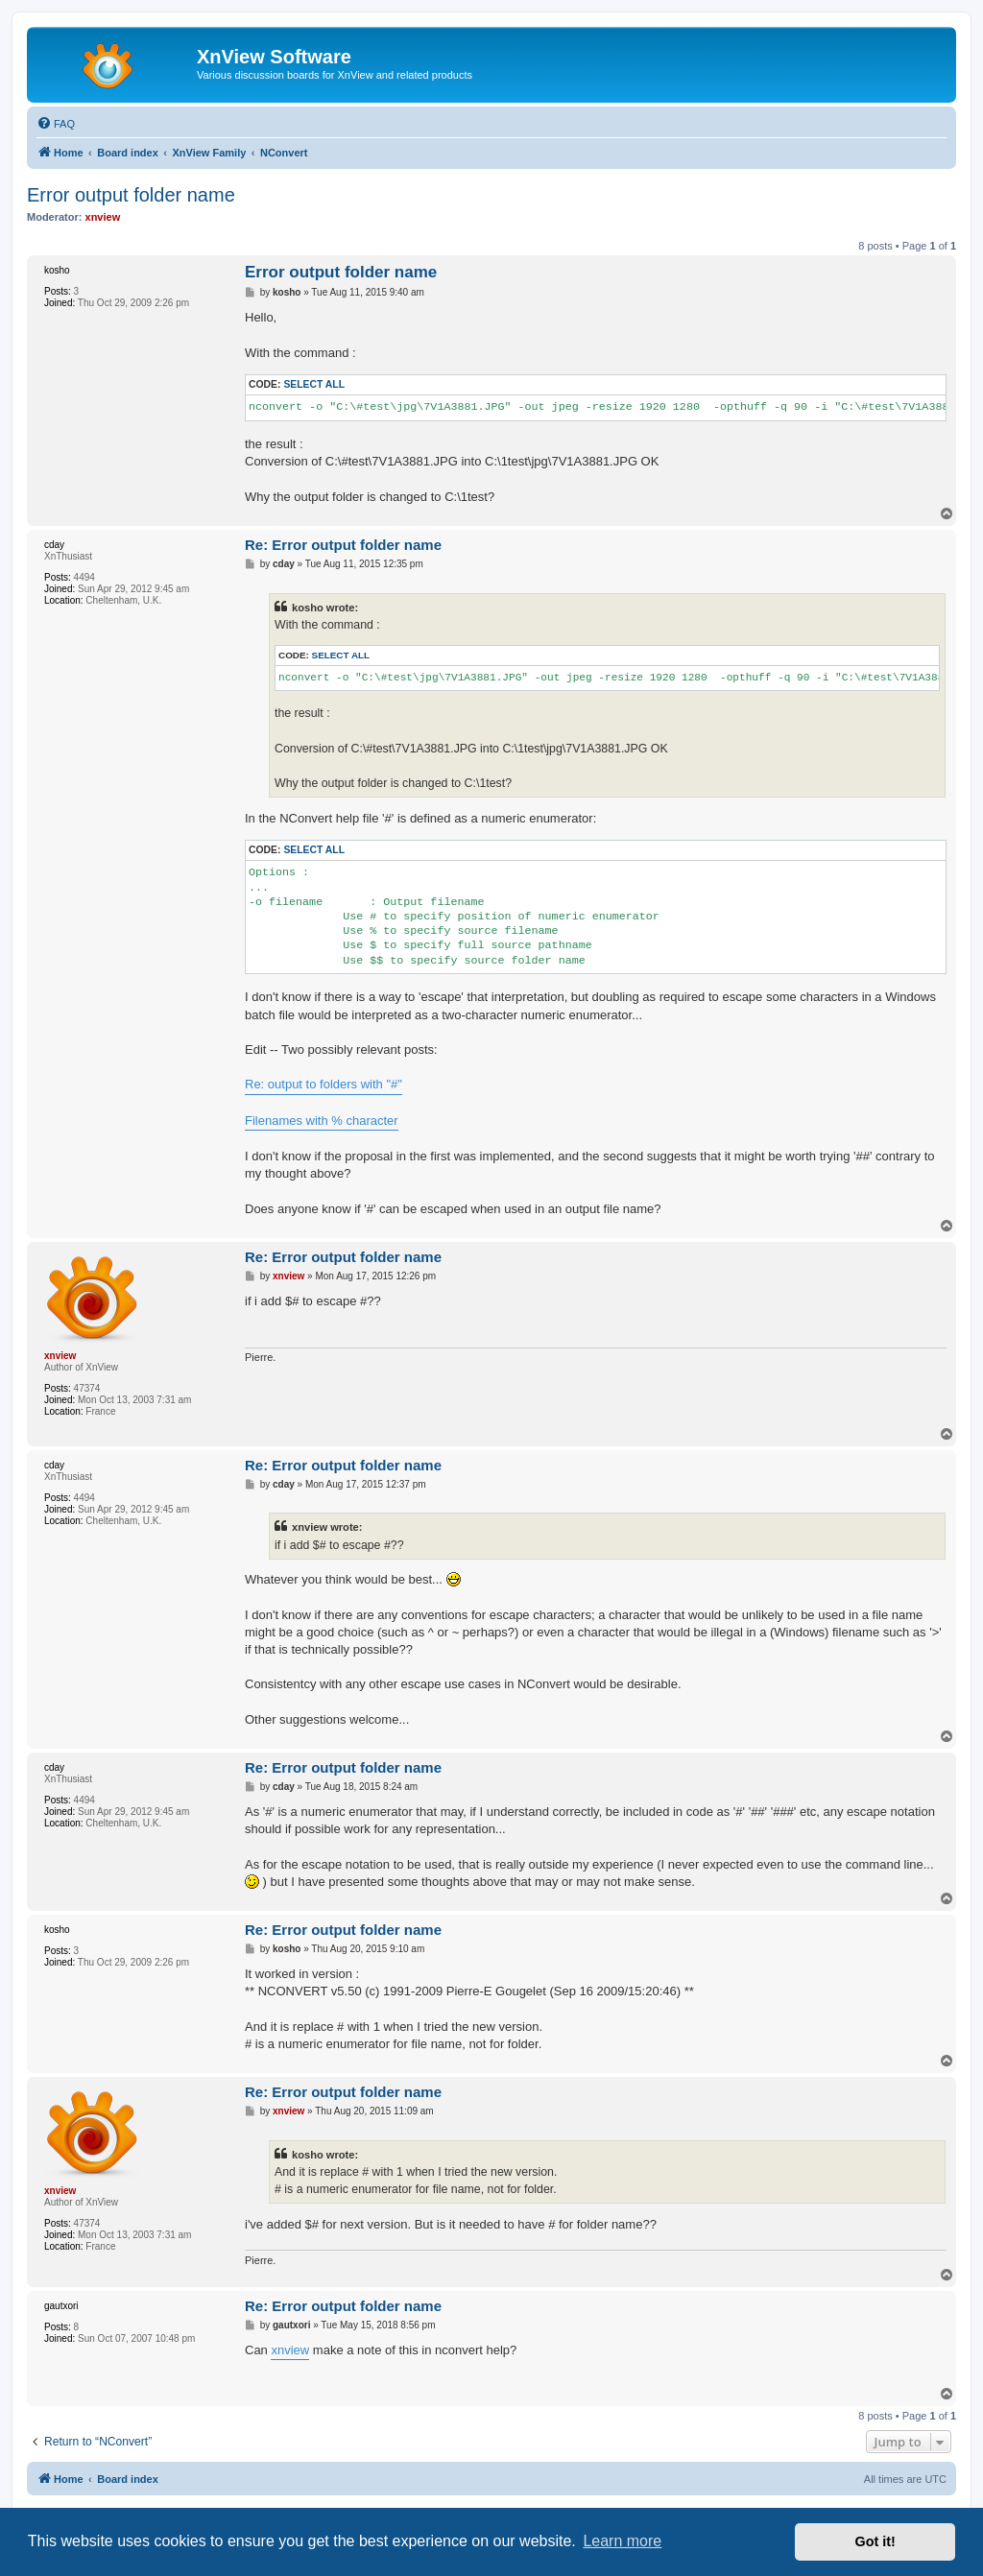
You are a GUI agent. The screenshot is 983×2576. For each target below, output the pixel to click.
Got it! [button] (875, 2541)
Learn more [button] (622, 2541)
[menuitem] (55, 123)
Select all (314, 384)
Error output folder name (131, 194)
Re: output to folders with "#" (323, 1084)
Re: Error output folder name (343, 545)
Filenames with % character (321, 1120)
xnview (290, 2350)
